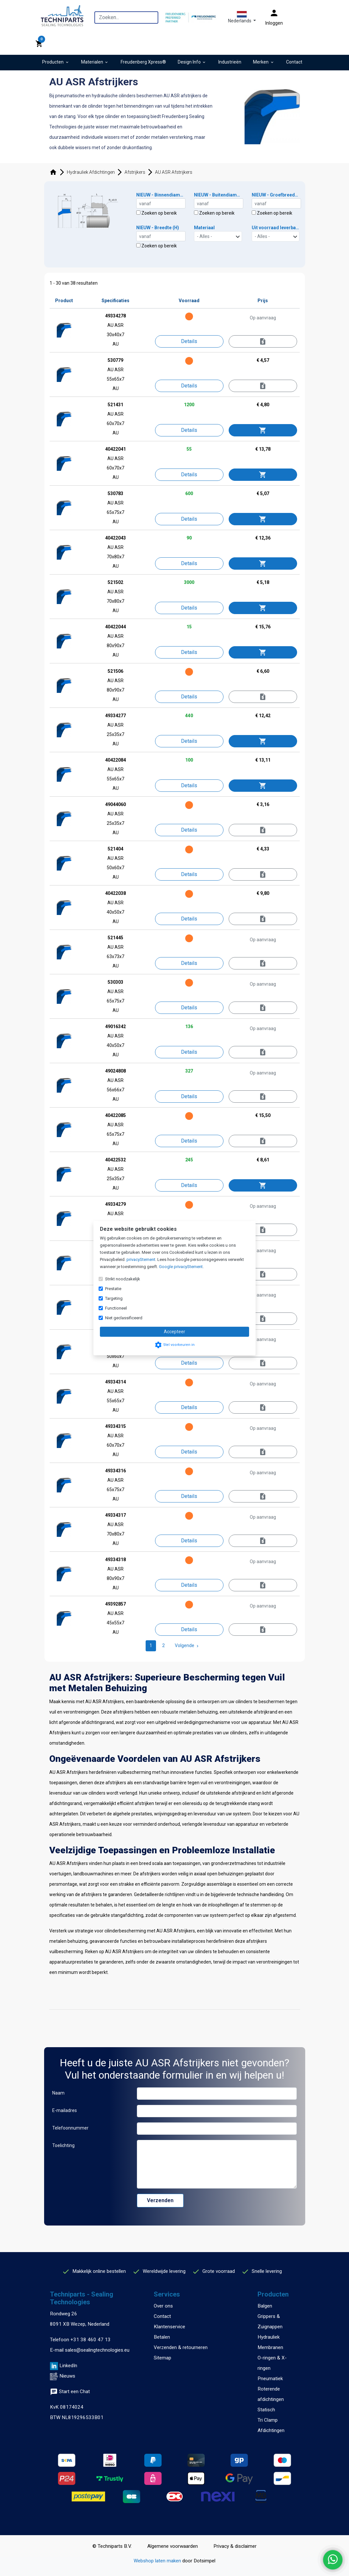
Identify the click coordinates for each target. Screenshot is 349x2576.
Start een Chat (70, 2391)
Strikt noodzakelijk (122, 1278)
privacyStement (140, 1259)
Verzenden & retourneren (181, 2347)
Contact (162, 2316)
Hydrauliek (269, 2337)
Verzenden (160, 2200)
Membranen (270, 2347)
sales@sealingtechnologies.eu (97, 2350)
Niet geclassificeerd (123, 1317)
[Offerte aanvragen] (263, 341)
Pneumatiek (270, 2378)
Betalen (162, 2337)
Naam (58, 2092)
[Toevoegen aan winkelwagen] (263, 430)
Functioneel (116, 1308)
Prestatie (113, 1288)
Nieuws (67, 2376)
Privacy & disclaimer (235, 2546)
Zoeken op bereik (156, 213)
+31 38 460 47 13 (90, 2340)
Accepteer (174, 1331)
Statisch (266, 2410)
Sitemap (162, 2358)
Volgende (187, 1645)
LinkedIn (68, 2365)
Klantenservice (169, 2327)
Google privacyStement (181, 1266)
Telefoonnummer (70, 2128)
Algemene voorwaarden (172, 2546)
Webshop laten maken (158, 2561)
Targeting (114, 1298)
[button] (242, 17)
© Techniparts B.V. (112, 2546)
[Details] (189, 341)
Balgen (265, 2306)
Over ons (163, 2306)
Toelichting (63, 2145)
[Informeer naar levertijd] (263, 386)
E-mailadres (64, 2110)
